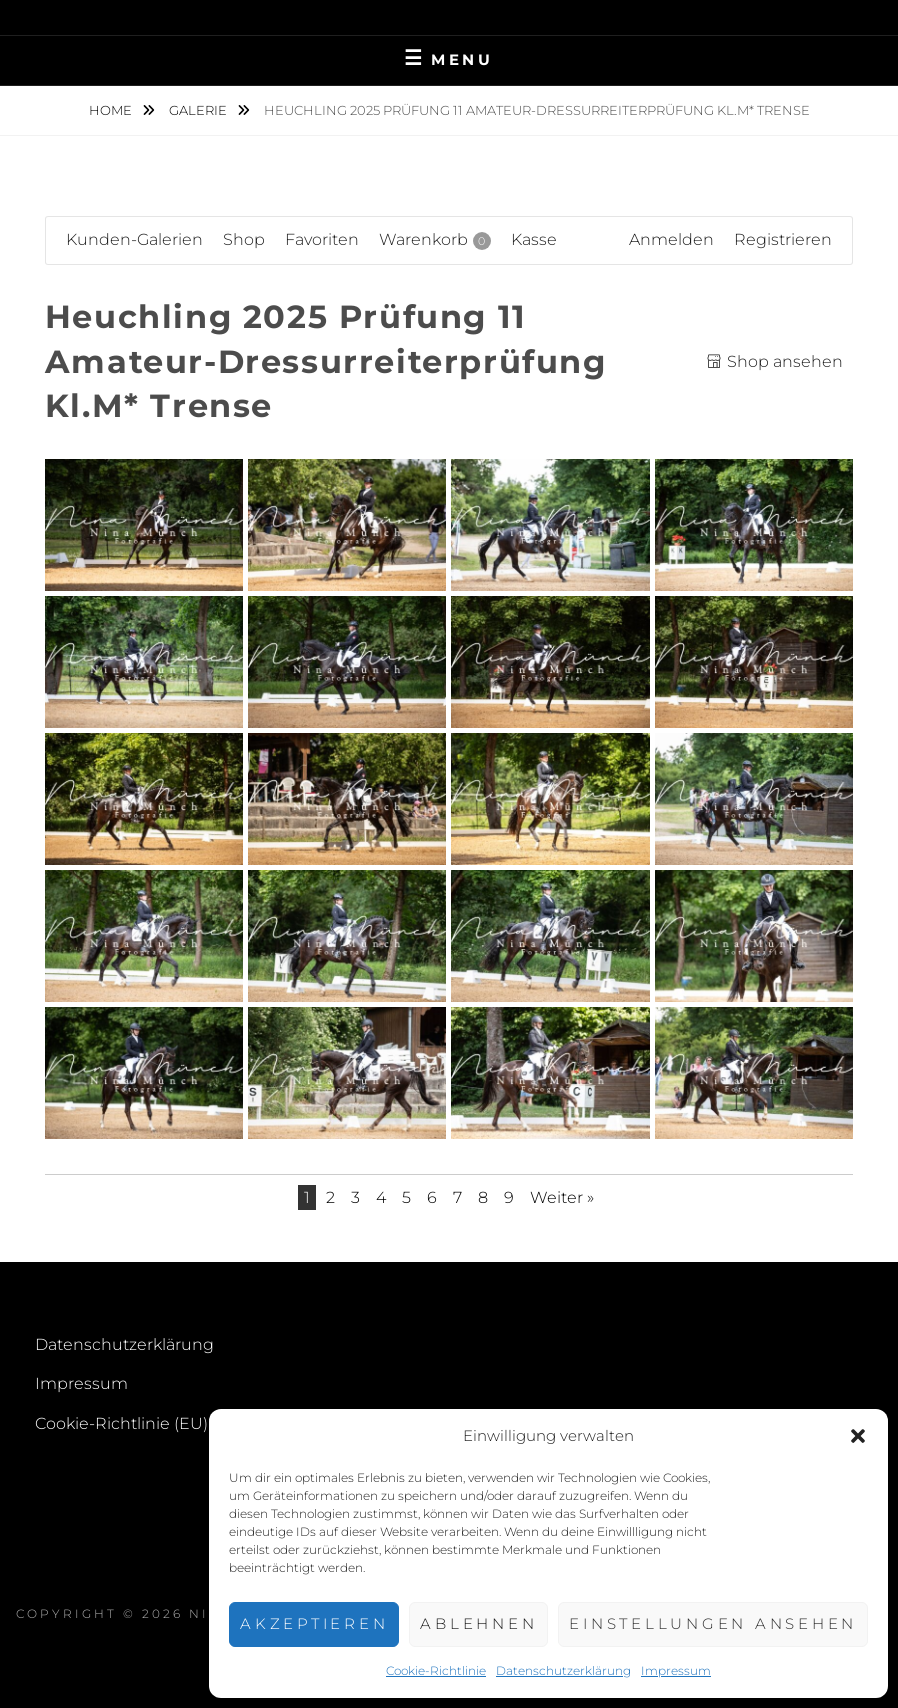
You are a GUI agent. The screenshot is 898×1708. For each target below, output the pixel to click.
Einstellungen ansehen (713, 1623)
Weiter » (562, 1197)
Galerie (199, 110)
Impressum (676, 1670)
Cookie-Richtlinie (436, 1670)
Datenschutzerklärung (563, 1670)
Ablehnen (478, 1623)
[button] (858, 1436)
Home (112, 110)
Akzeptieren (314, 1623)
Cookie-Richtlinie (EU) (121, 1423)
